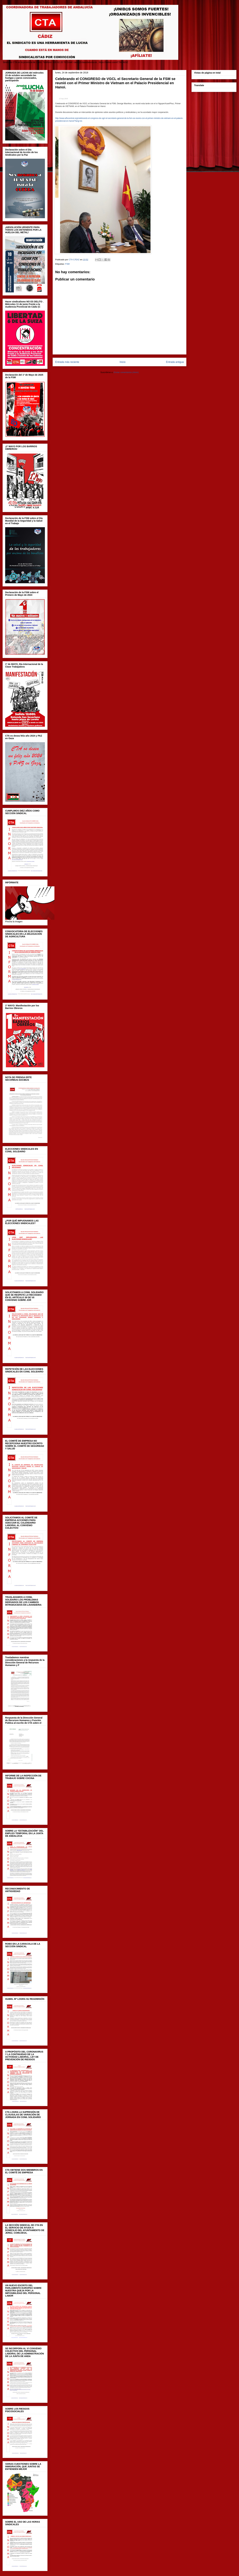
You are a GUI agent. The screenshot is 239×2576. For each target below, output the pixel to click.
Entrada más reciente (67, 362)
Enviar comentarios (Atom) (126, 372)
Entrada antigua (175, 362)
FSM (67, 264)
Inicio (122, 362)
